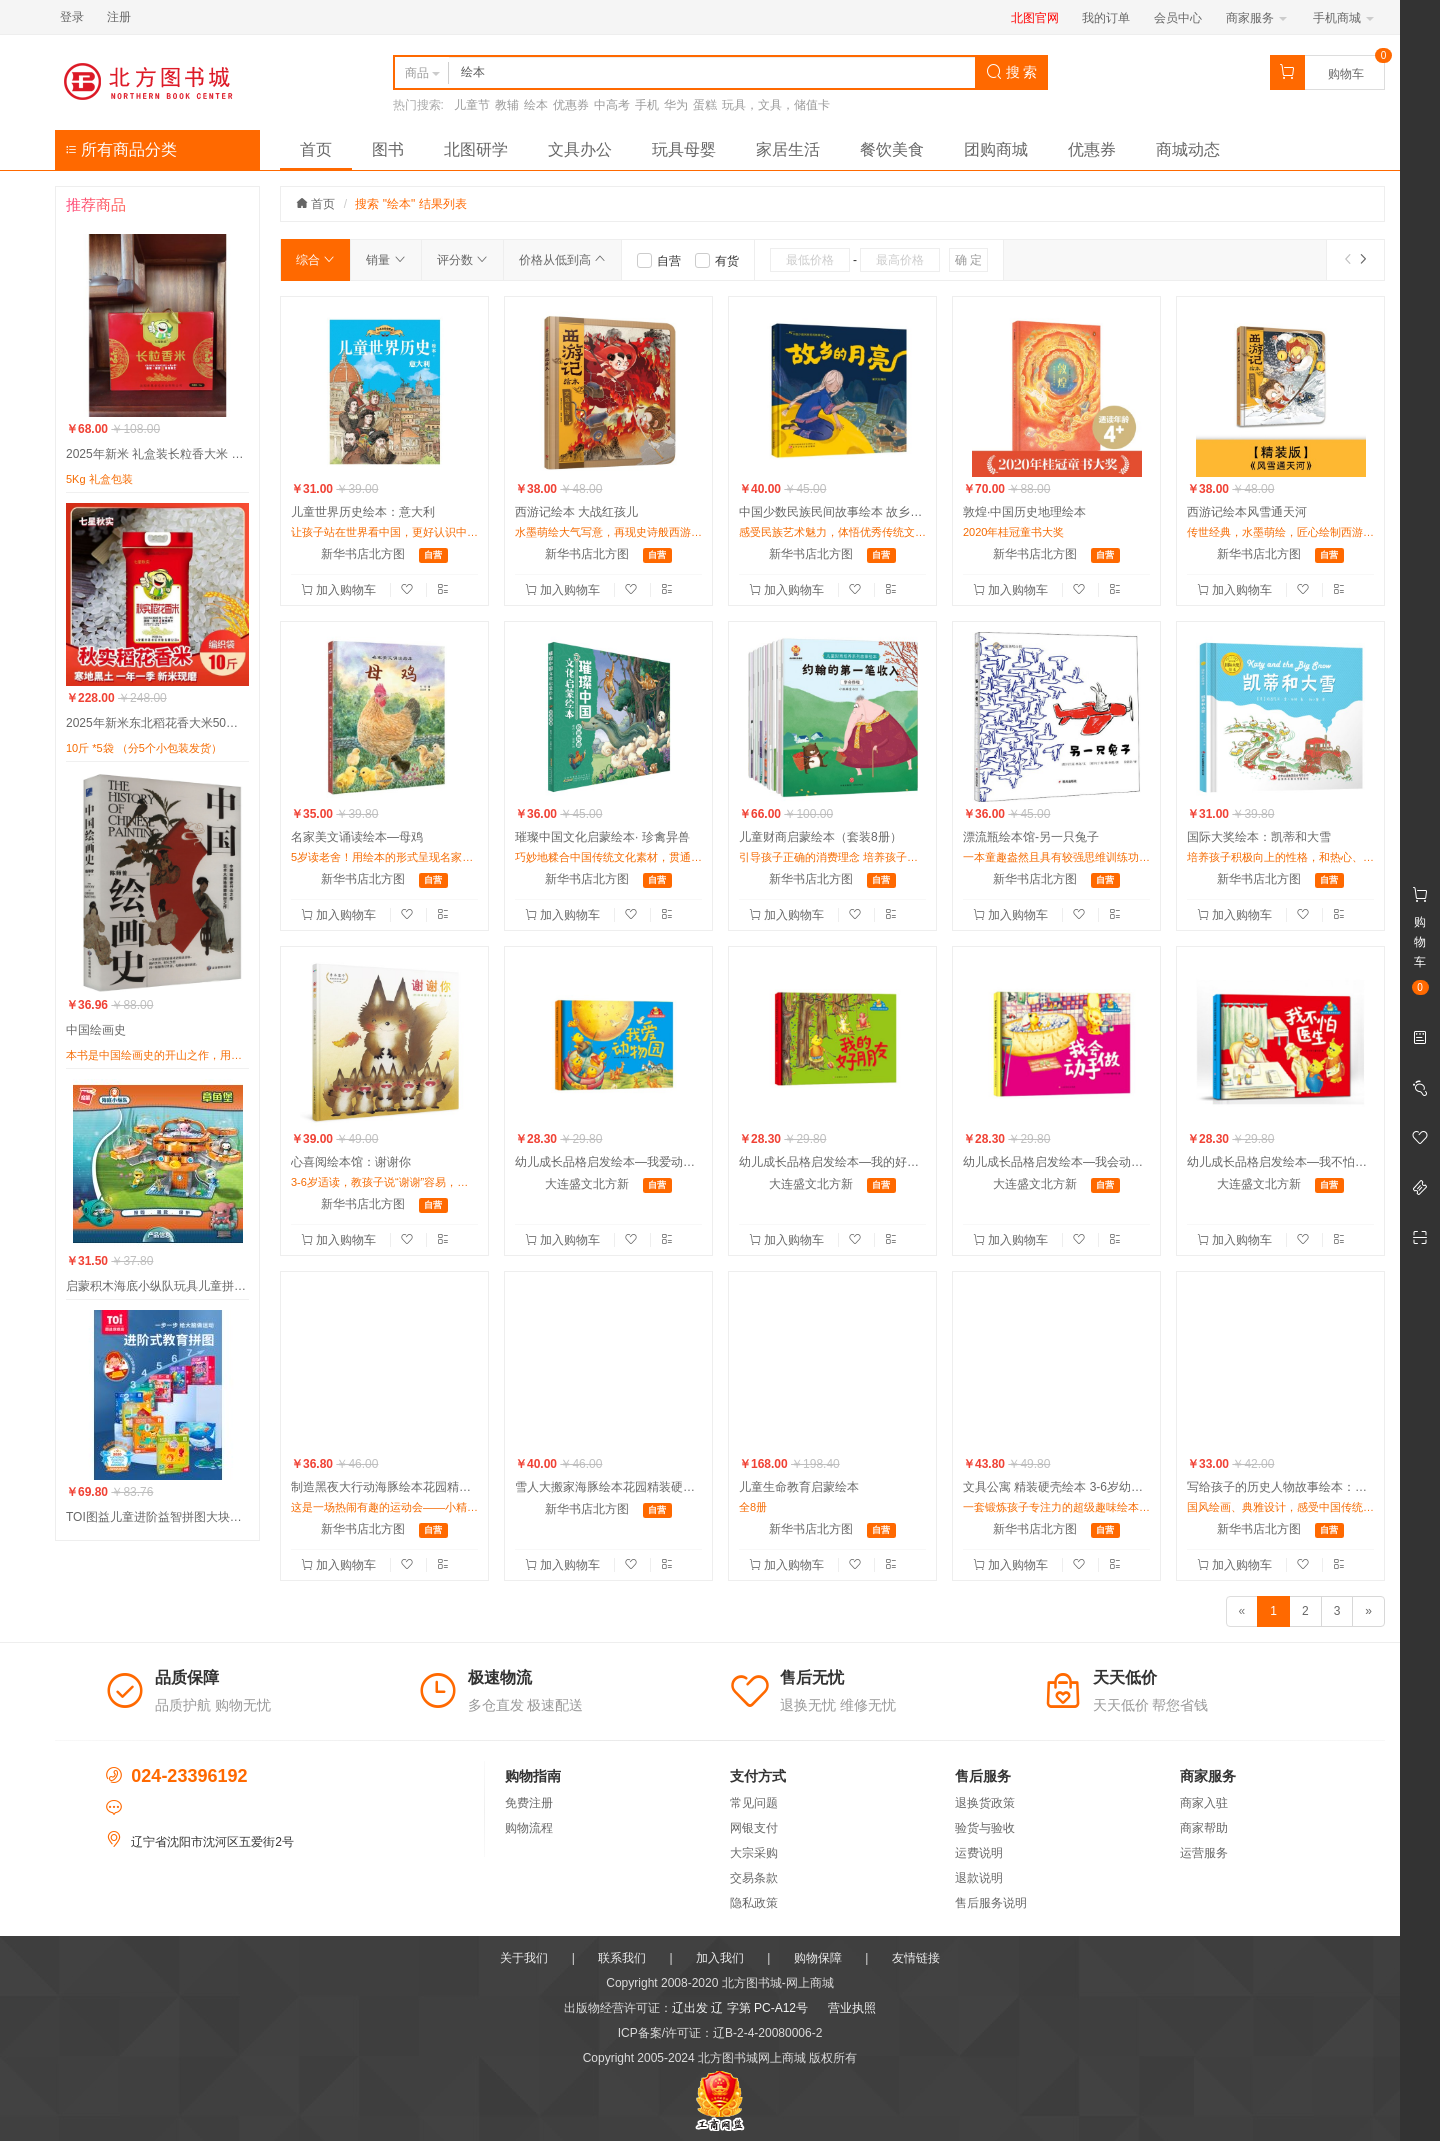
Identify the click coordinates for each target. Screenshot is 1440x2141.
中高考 (612, 105)
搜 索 (1012, 72)
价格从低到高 (562, 260)
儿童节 (472, 105)
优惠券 (571, 105)
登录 (72, 17)
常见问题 (754, 1803)
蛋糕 (705, 105)
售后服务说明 (991, 1903)
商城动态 (1188, 149)
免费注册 (529, 1803)
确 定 (968, 260)
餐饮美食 (892, 149)
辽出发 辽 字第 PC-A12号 (740, 2008)
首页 (316, 149)
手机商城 (1343, 18)
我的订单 (1106, 18)
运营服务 (1204, 1853)
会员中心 (1178, 18)
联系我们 (622, 1958)
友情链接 (916, 1958)
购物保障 (818, 1958)
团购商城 (996, 149)
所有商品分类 (121, 149)
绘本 (536, 105)
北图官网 (1035, 18)
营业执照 (852, 2008)
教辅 (507, 105)
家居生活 (788, 149)
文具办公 (580, 149)
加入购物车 (340, 590)
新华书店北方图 (363, 554)
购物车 (1346, 74)
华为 (676, 105)
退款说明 (979, 1878)
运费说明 (979, 1853)
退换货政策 (985, 1803)
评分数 (462, 260)
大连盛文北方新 (587, 1184)
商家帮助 (1204, 1828)
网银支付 (754, 1828)
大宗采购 (754, 1853)
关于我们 (524, 1958)
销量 (385, 260)
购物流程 (529, 1828)
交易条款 (754, 1878)
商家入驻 (1204, 1803)
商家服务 (1256, 18)
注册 (119, 17)
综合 (315, 260)
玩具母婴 (684, 149)
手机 (647, 105)
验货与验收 (985, 1828)
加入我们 (720, 1958)
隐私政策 (754, 1903)
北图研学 (476, 149)
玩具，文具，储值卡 (776, 105)
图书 (388, 149)
